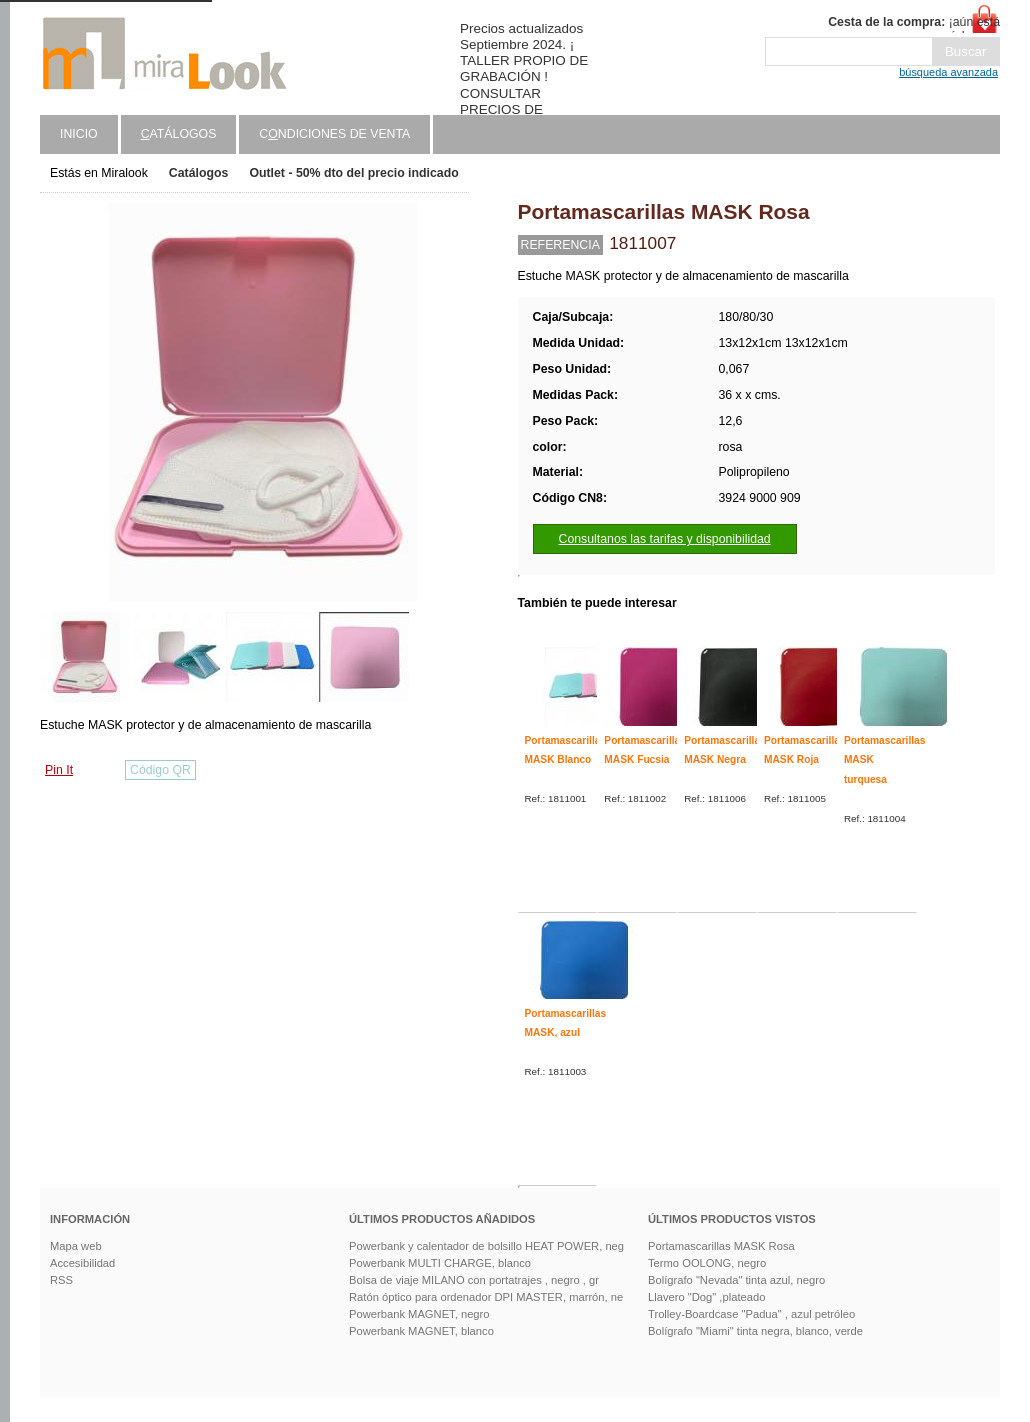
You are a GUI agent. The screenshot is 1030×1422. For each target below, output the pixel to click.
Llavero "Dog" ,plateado (706, 1297)
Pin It (59, 770)
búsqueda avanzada (948, 72)
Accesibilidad (82, 1263)
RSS (61, 1280)
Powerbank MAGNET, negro (419, 1314)
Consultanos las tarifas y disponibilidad (665, 539)
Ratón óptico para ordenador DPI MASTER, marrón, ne (486, 1297)
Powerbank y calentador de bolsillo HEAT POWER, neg (486, 1246)
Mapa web (76, 1246)
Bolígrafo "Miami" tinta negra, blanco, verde (755, 1331)
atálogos (179, 134)
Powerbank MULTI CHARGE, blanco (440, 1263)
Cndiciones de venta (334, 134)
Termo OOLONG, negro (707, 1263)
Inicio (79, 134)
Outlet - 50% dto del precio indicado (353, 173)
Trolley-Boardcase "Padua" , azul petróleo (751, 1314)
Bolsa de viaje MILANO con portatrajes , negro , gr (474, 1280)
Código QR (160, 770)
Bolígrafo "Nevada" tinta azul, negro (736, 1280)
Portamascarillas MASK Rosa (721, 1246)
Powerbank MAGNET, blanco (421, 1331)
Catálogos (199, 173)
